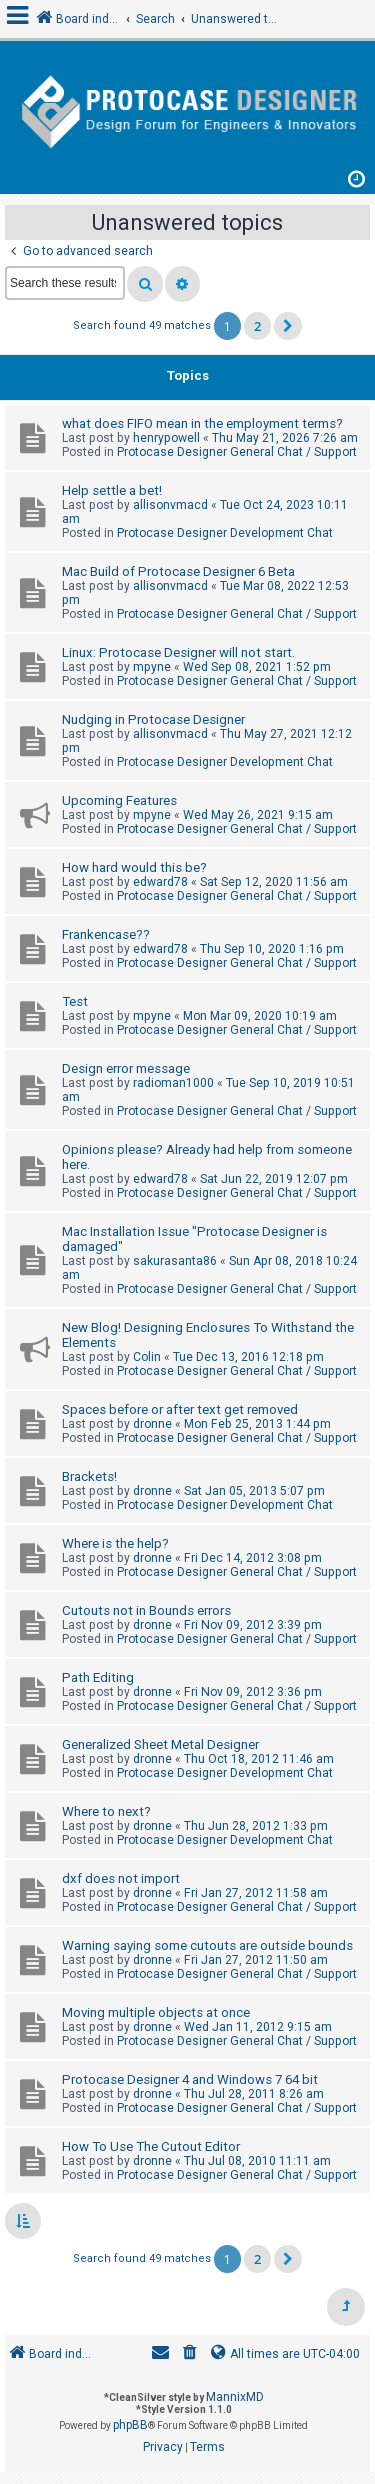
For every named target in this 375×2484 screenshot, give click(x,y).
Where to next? (106, 1811)
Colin (147, 1357)
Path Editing (98, 1677)
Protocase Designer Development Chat (225, 533)
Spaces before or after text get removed (180, 1409)
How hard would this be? (134, 867)
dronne (152, 1424)
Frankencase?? (106, 934)
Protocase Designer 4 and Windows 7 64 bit (190, 2079)
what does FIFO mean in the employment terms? (202, 423)
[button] (288, 326)
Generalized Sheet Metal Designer (160, 1744)
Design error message (126, 1068)
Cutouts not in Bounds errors (146, 1610)
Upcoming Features (119, 800)
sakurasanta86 (175, 1261)
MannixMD (235, 2397)
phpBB (130, 2425)
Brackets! (89, 1476)
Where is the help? (115, 1543)
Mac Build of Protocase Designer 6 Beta (178, 571)
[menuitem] (190, 2354)
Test (75, 1001)
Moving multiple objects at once (156, 2012)
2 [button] (257, 326)
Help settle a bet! (112, 490)
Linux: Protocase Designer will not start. (178, 652)
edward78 (160, 882)
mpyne (152, 667)
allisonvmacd (170, 505)
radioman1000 (173, 1083)
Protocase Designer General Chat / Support (237, 452)
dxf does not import (121, 1878)
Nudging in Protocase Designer (153, 719)
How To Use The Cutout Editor (151, 2146)
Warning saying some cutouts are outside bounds (207, 1945)
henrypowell (166, 438)
